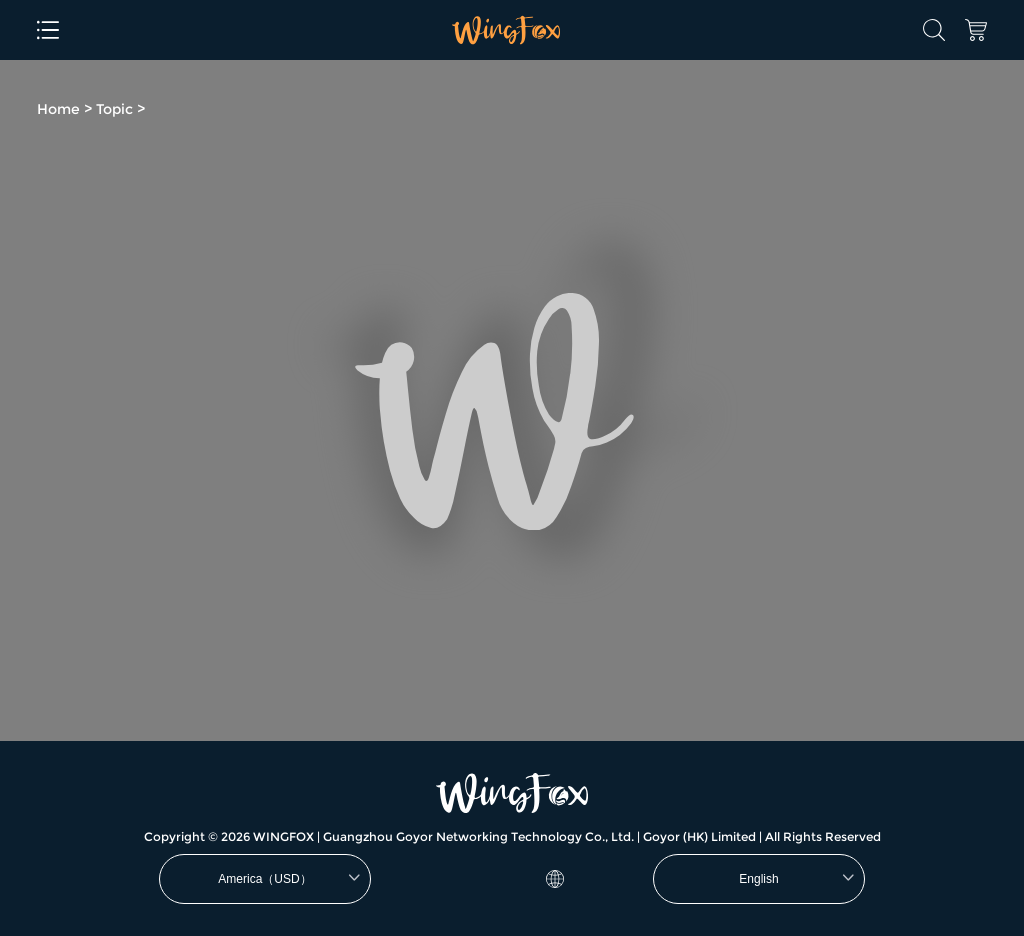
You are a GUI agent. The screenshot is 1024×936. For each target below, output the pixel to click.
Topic (114, 109)
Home (58, 109)
